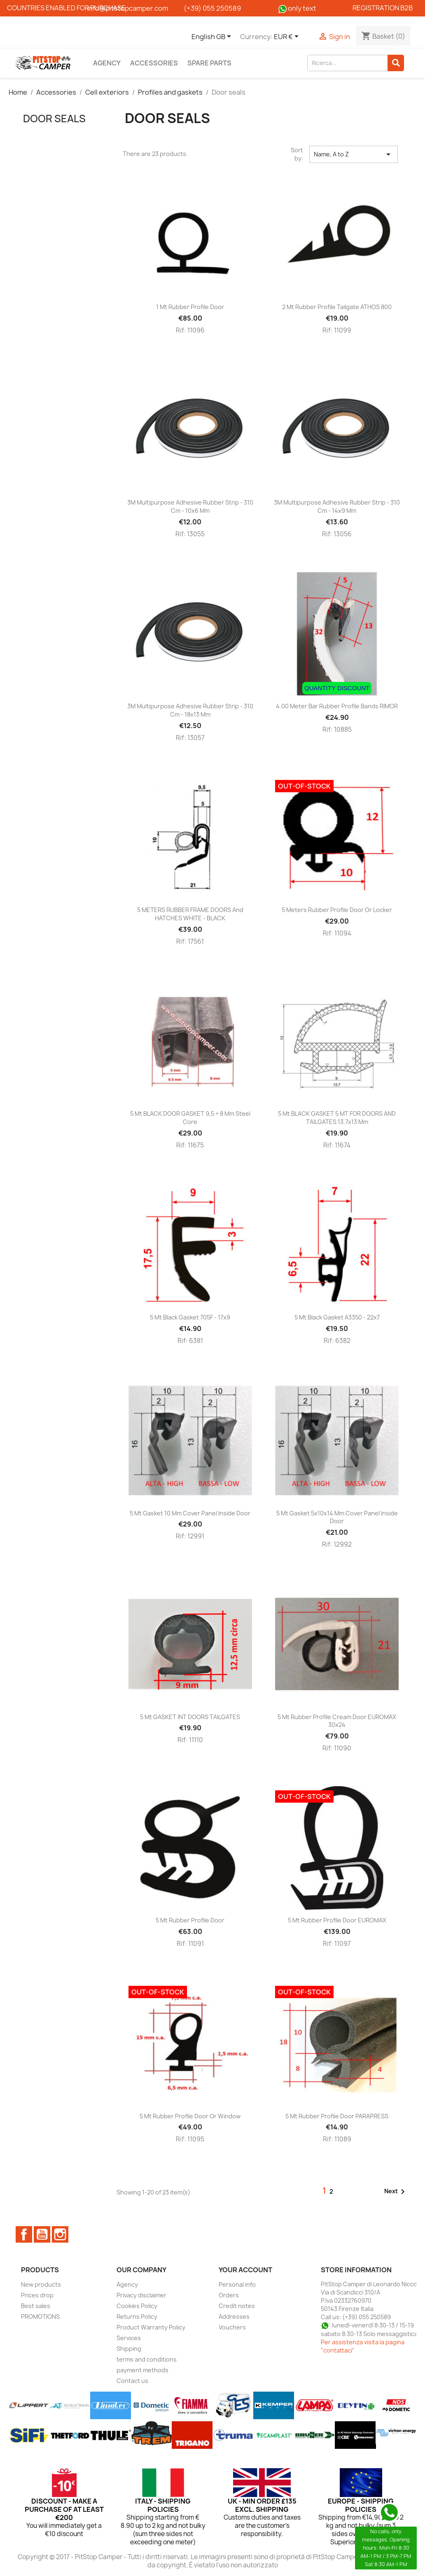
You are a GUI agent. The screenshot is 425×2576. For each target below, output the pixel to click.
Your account (245, 2269)
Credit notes (237, 2306)
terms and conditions (147, 2359)
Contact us (132, 2381)
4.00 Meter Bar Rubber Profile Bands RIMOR (337, 706)
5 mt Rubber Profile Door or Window (190, 2116)
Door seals (54, 119)
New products (41, 2284)
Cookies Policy (137, 2306)
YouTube (42, 2234)
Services (129, 2338)
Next (396, 2192)
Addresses (234, 2316)
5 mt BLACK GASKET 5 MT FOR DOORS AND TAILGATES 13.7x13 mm (337, 1118)
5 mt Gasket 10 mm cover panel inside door (190, 1513)
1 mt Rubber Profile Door (190, 307)
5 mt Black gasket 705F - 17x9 (190, 1317)
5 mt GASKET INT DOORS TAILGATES (190, 1717)
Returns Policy (137, 2316)
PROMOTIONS (40, 2316)
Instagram (60, 2234)
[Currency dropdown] (287, 37)
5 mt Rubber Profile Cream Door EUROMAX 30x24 (337, 1721)
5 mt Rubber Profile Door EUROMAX (337, 1920)
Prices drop (37, 2295)
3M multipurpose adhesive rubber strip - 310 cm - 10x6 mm (190, 506)
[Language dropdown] (212, 37)
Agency (107, 62)
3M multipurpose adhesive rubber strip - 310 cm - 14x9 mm (337, 506)
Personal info (237, 2284)
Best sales (35, 2306)
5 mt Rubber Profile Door (190, 1920)
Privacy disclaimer (141, 2295)
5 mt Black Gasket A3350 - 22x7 (337, 1317)
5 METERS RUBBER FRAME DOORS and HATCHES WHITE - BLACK (190, 914)
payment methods (142, 2370)
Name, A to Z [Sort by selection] (353, 154)
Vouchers (232, 2327)
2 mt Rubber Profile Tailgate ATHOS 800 (337, 307)
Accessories (154, 62)
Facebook (24, 2234)
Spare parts (209, 62)
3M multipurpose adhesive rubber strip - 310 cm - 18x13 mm (190, 710)
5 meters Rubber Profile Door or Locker (337, 910)
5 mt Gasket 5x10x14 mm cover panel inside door (337, 1517)
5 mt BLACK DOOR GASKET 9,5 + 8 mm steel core (190, 1118)
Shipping (129, 2349)
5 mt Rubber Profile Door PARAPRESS (336, 2116)
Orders (229, 2295)
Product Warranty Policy (151, 2327)
